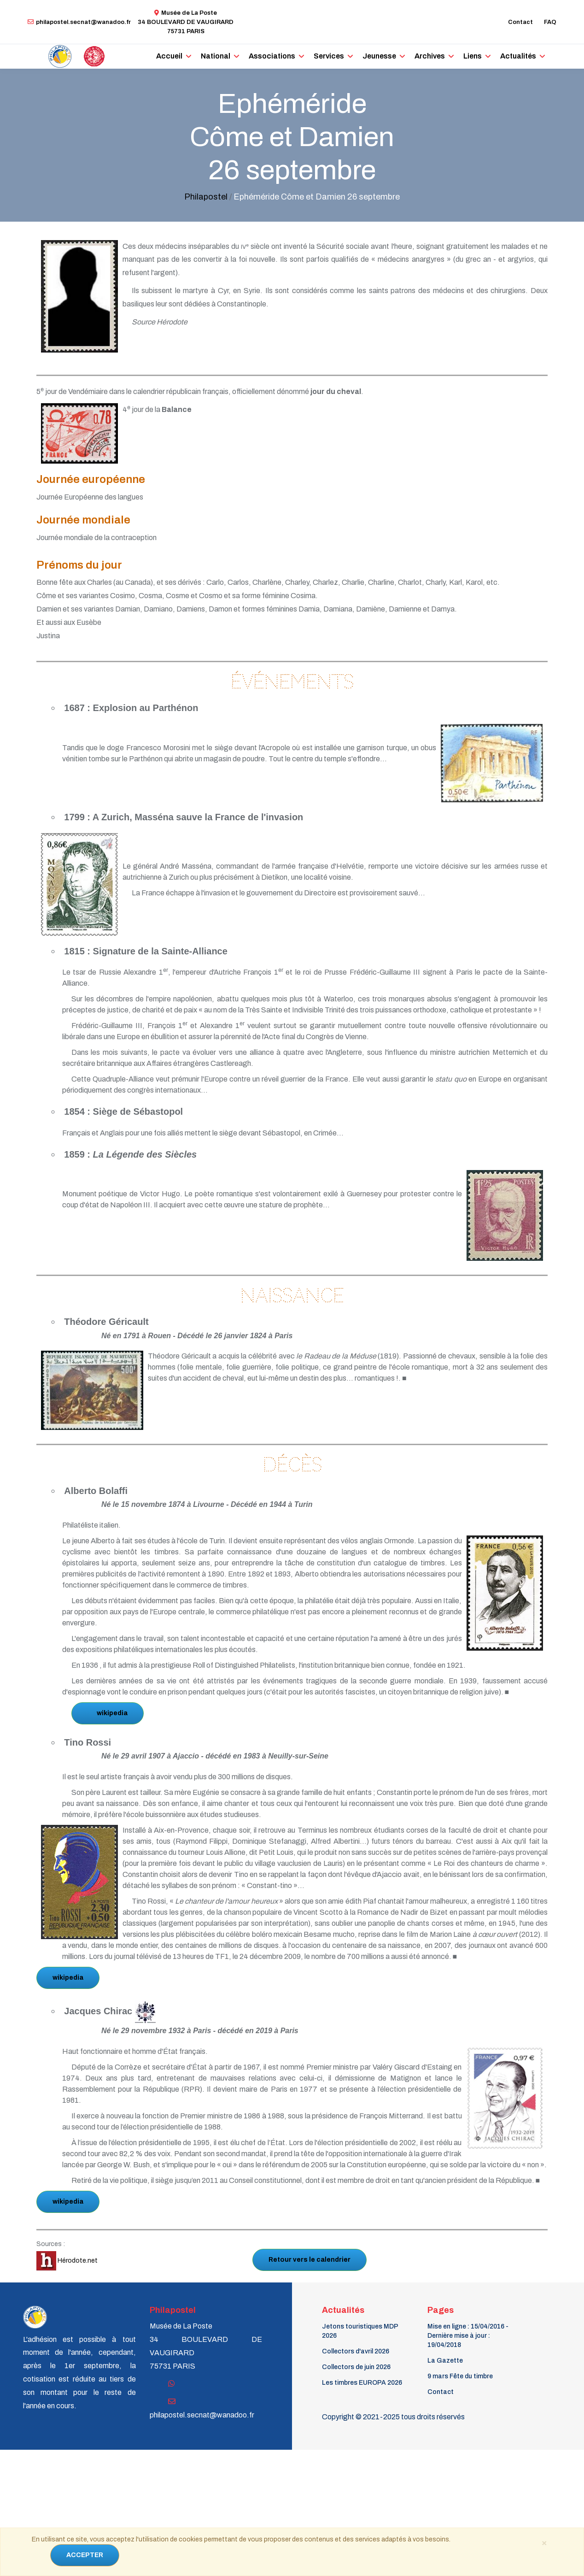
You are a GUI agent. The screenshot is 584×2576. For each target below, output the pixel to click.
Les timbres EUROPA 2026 (362, 2382)
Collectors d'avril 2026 (355, 2351)
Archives (430, 56)
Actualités (518, 56)
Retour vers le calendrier (309, 2259)
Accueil (169, 56)
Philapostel (206, 196)
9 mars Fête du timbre (460, 2376)
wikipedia (112, 1713)
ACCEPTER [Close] (84, 2555)
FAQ (550, 22)
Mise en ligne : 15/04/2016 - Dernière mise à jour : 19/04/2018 (467, 2335)
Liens (472, 56)
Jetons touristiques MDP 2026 (360, 2331)
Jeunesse (379, 56)
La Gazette (445, 2360)
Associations (272, 56)
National (215, 56)
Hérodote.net (67, 2260)
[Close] (544, 2542)
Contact (520, 22)
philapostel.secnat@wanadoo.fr (79, 22)
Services (329, 56)
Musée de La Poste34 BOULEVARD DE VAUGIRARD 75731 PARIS (186, 22)
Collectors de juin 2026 (356, 2367)
